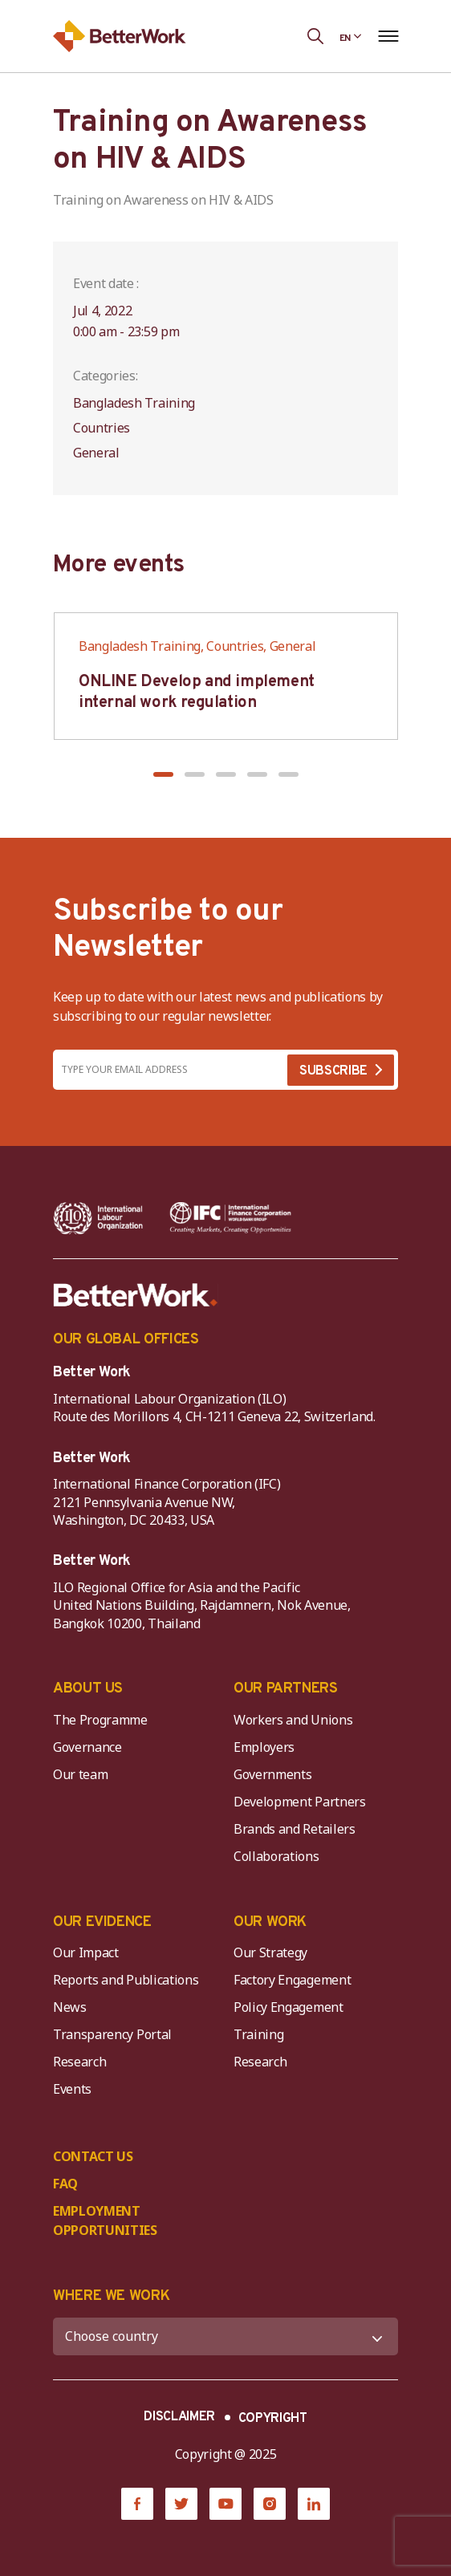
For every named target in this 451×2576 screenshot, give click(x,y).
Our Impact (86, 1952)
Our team (80, 1774)
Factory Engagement (292, 1980)
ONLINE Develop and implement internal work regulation (197, 692)
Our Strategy (270, 1952)
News (70, 2007)
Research (79, 2061)
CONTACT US (93, 2156)
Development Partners (300, 1801)
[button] (163, 774)
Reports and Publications (125, 1980)
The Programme (100, 1720)
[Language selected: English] (350, 36)
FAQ (65, 2183)
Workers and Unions (293, 1720)
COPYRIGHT (272, 2419)
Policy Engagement (291, 2007)
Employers (264, 1747)
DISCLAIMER (179, 2417)
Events (72, 2089)
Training (258, 2034)
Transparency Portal (112, 2034)
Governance (87, 1747)
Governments (272, 1774)
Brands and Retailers (295, 1829)
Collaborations (276, 1856)
